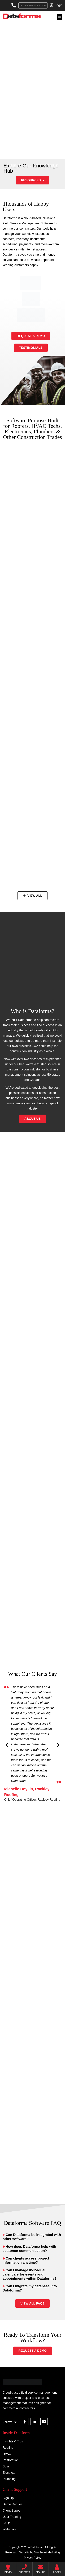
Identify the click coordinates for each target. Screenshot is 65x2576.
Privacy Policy (32, 2557)
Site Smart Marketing (47, 2552)
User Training (12, 2517)
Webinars (9, 2529)
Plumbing (9, 2479)
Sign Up (8, 2498)
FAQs (6, 2523)
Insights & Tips (13, 2441)
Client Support (12, 2510)
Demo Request (13, 2504)
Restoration (11, 2460)
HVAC (7, 2454)
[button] (59, 17)
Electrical (9, 2472)
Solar (6, 2466)
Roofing (8, 2447)
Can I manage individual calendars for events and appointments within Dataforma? (30, 2274)
